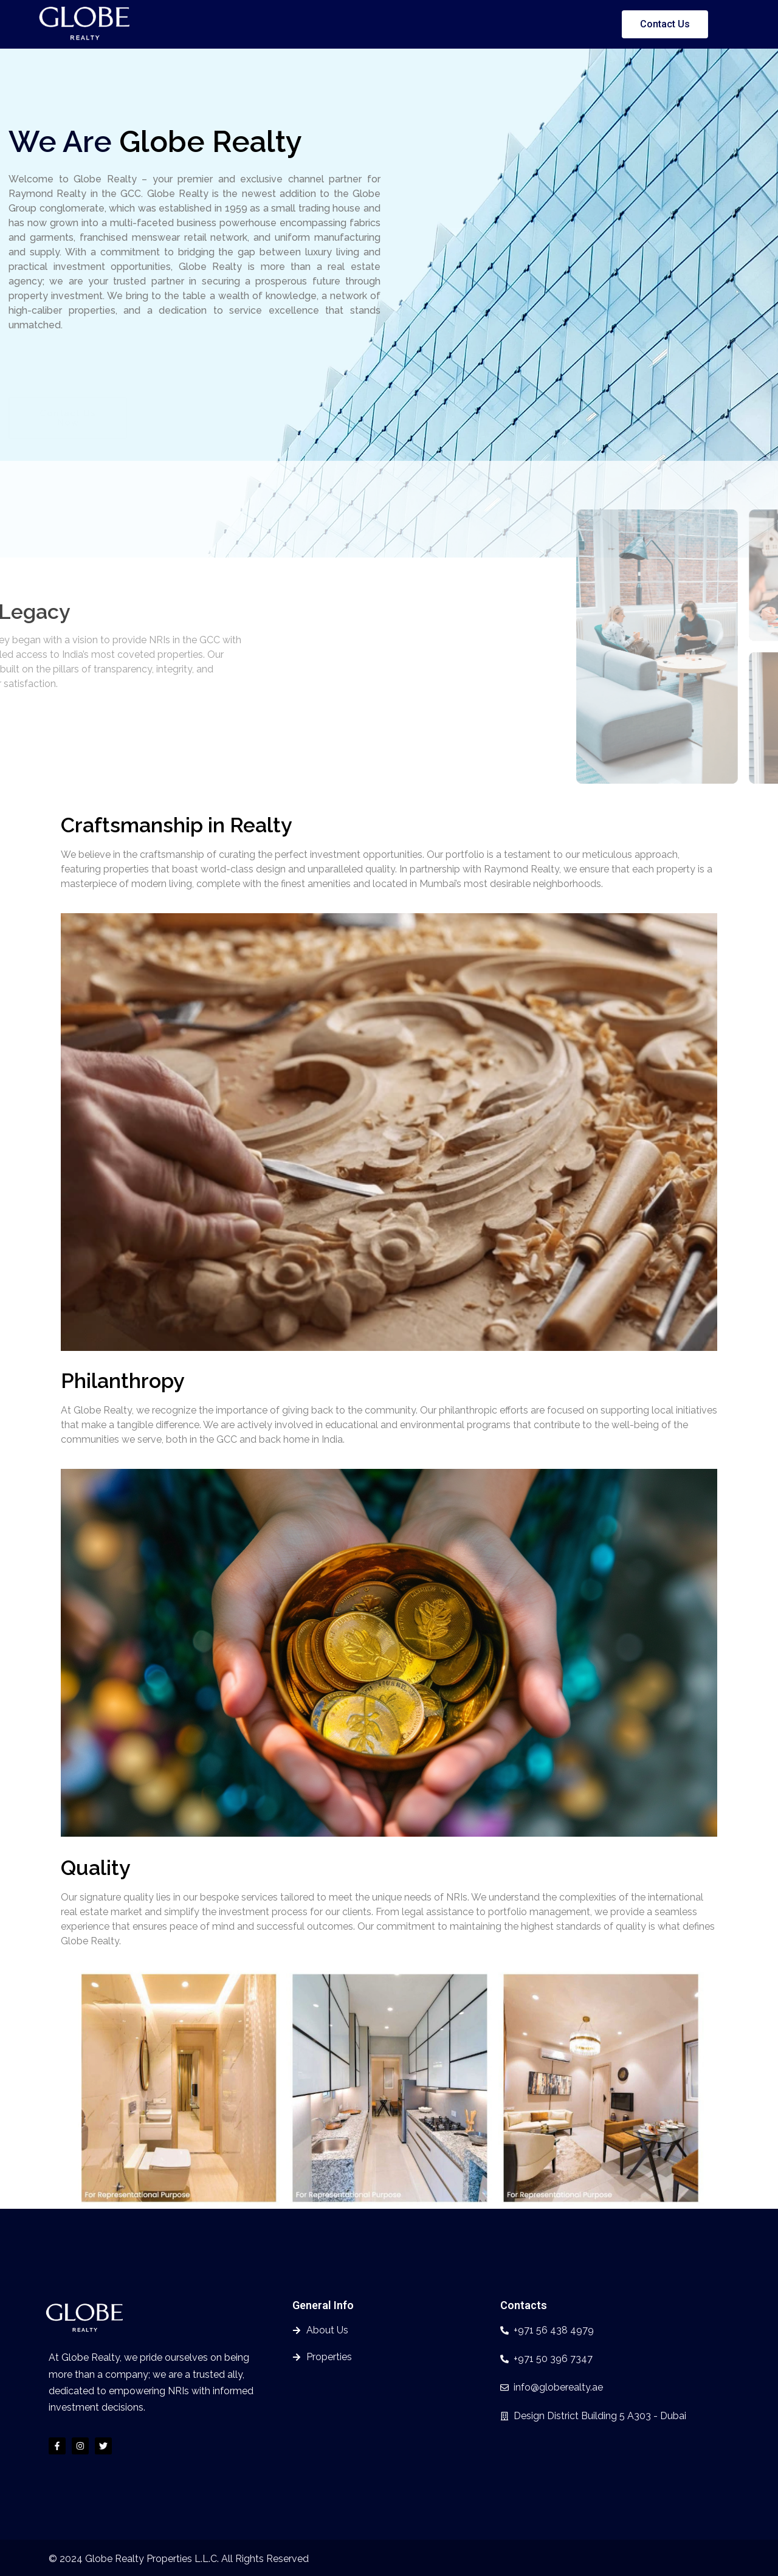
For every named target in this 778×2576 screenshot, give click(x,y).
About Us (324, 24)
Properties (383, 24)
